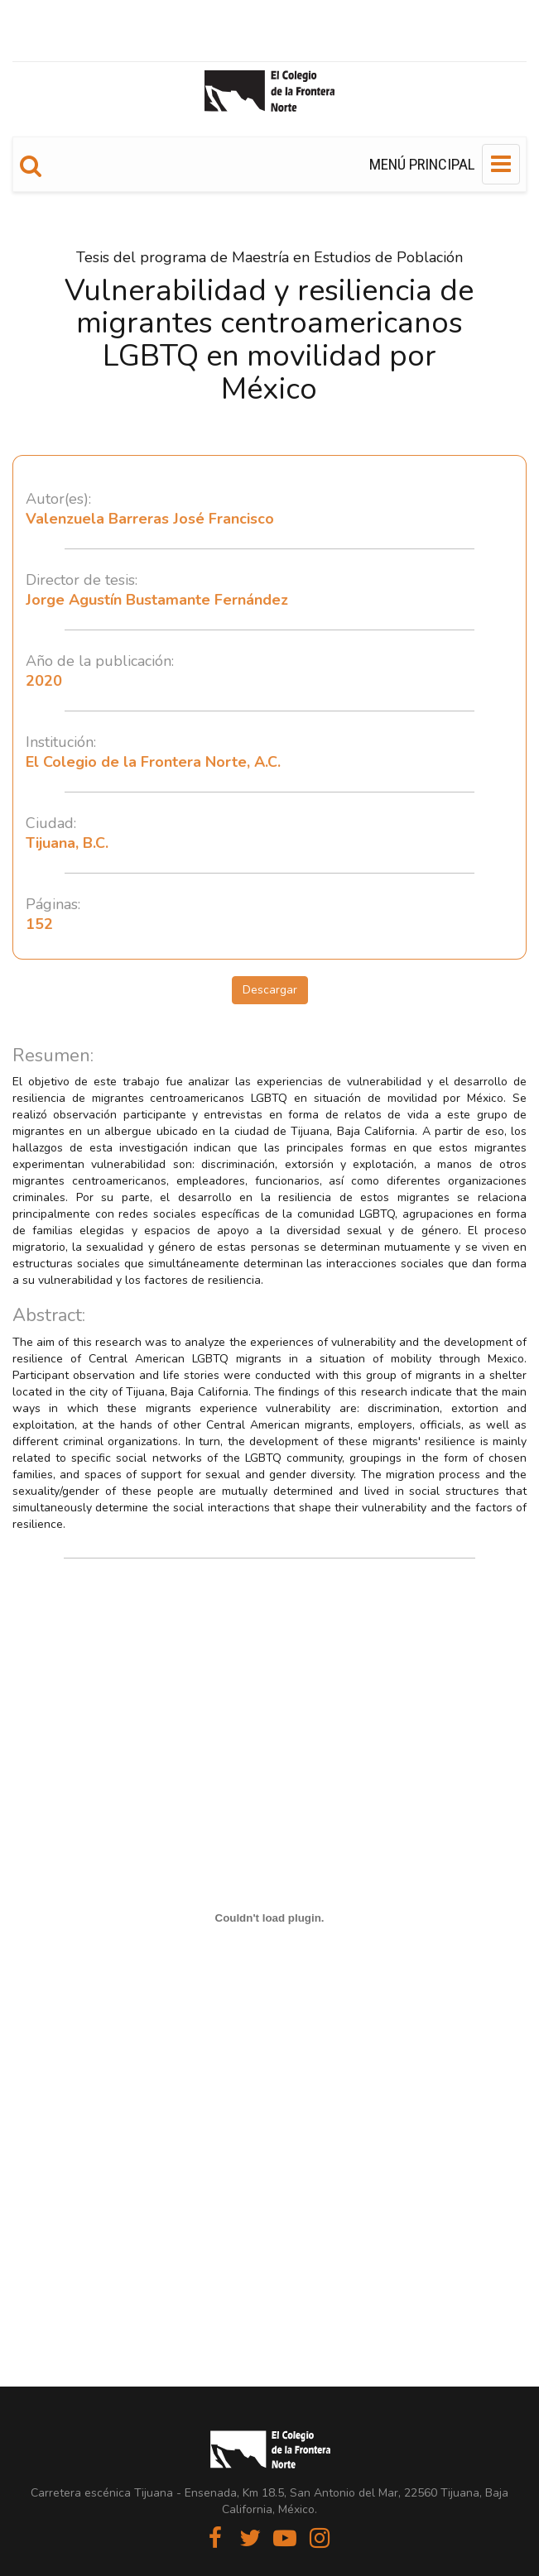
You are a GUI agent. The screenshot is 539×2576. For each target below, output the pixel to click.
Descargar (270, 990)
